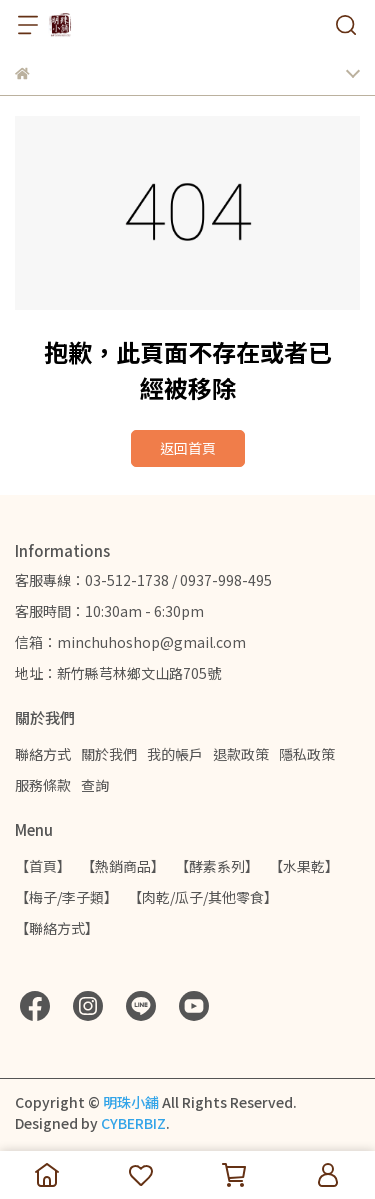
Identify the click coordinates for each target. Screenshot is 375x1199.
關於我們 (109, 754)
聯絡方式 (43, 754)
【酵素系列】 (217, 866)
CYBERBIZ (133, 1123)
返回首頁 (188, 448)
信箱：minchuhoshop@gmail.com (130, 642)
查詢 (95, 785)
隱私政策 (307, 754)
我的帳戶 (175, 754)
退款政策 (241, 754)
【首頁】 (43, 866)
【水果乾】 (304, 866)
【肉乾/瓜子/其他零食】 (203, 897)
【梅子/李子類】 (66, 897)
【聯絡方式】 (57, 928)
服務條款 (43, 785)
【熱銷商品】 (123, 866)
